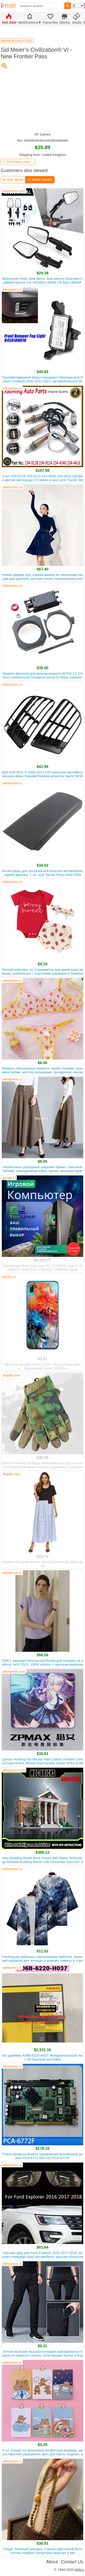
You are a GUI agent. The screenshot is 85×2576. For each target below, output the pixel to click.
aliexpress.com (14, 191)
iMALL (79, 2569)
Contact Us (72, 2561)
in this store (13, 179)
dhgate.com (11, 1375)
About (52, 2561)
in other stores (40, 179)
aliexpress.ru (12, 289)
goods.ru (9, 1178)
